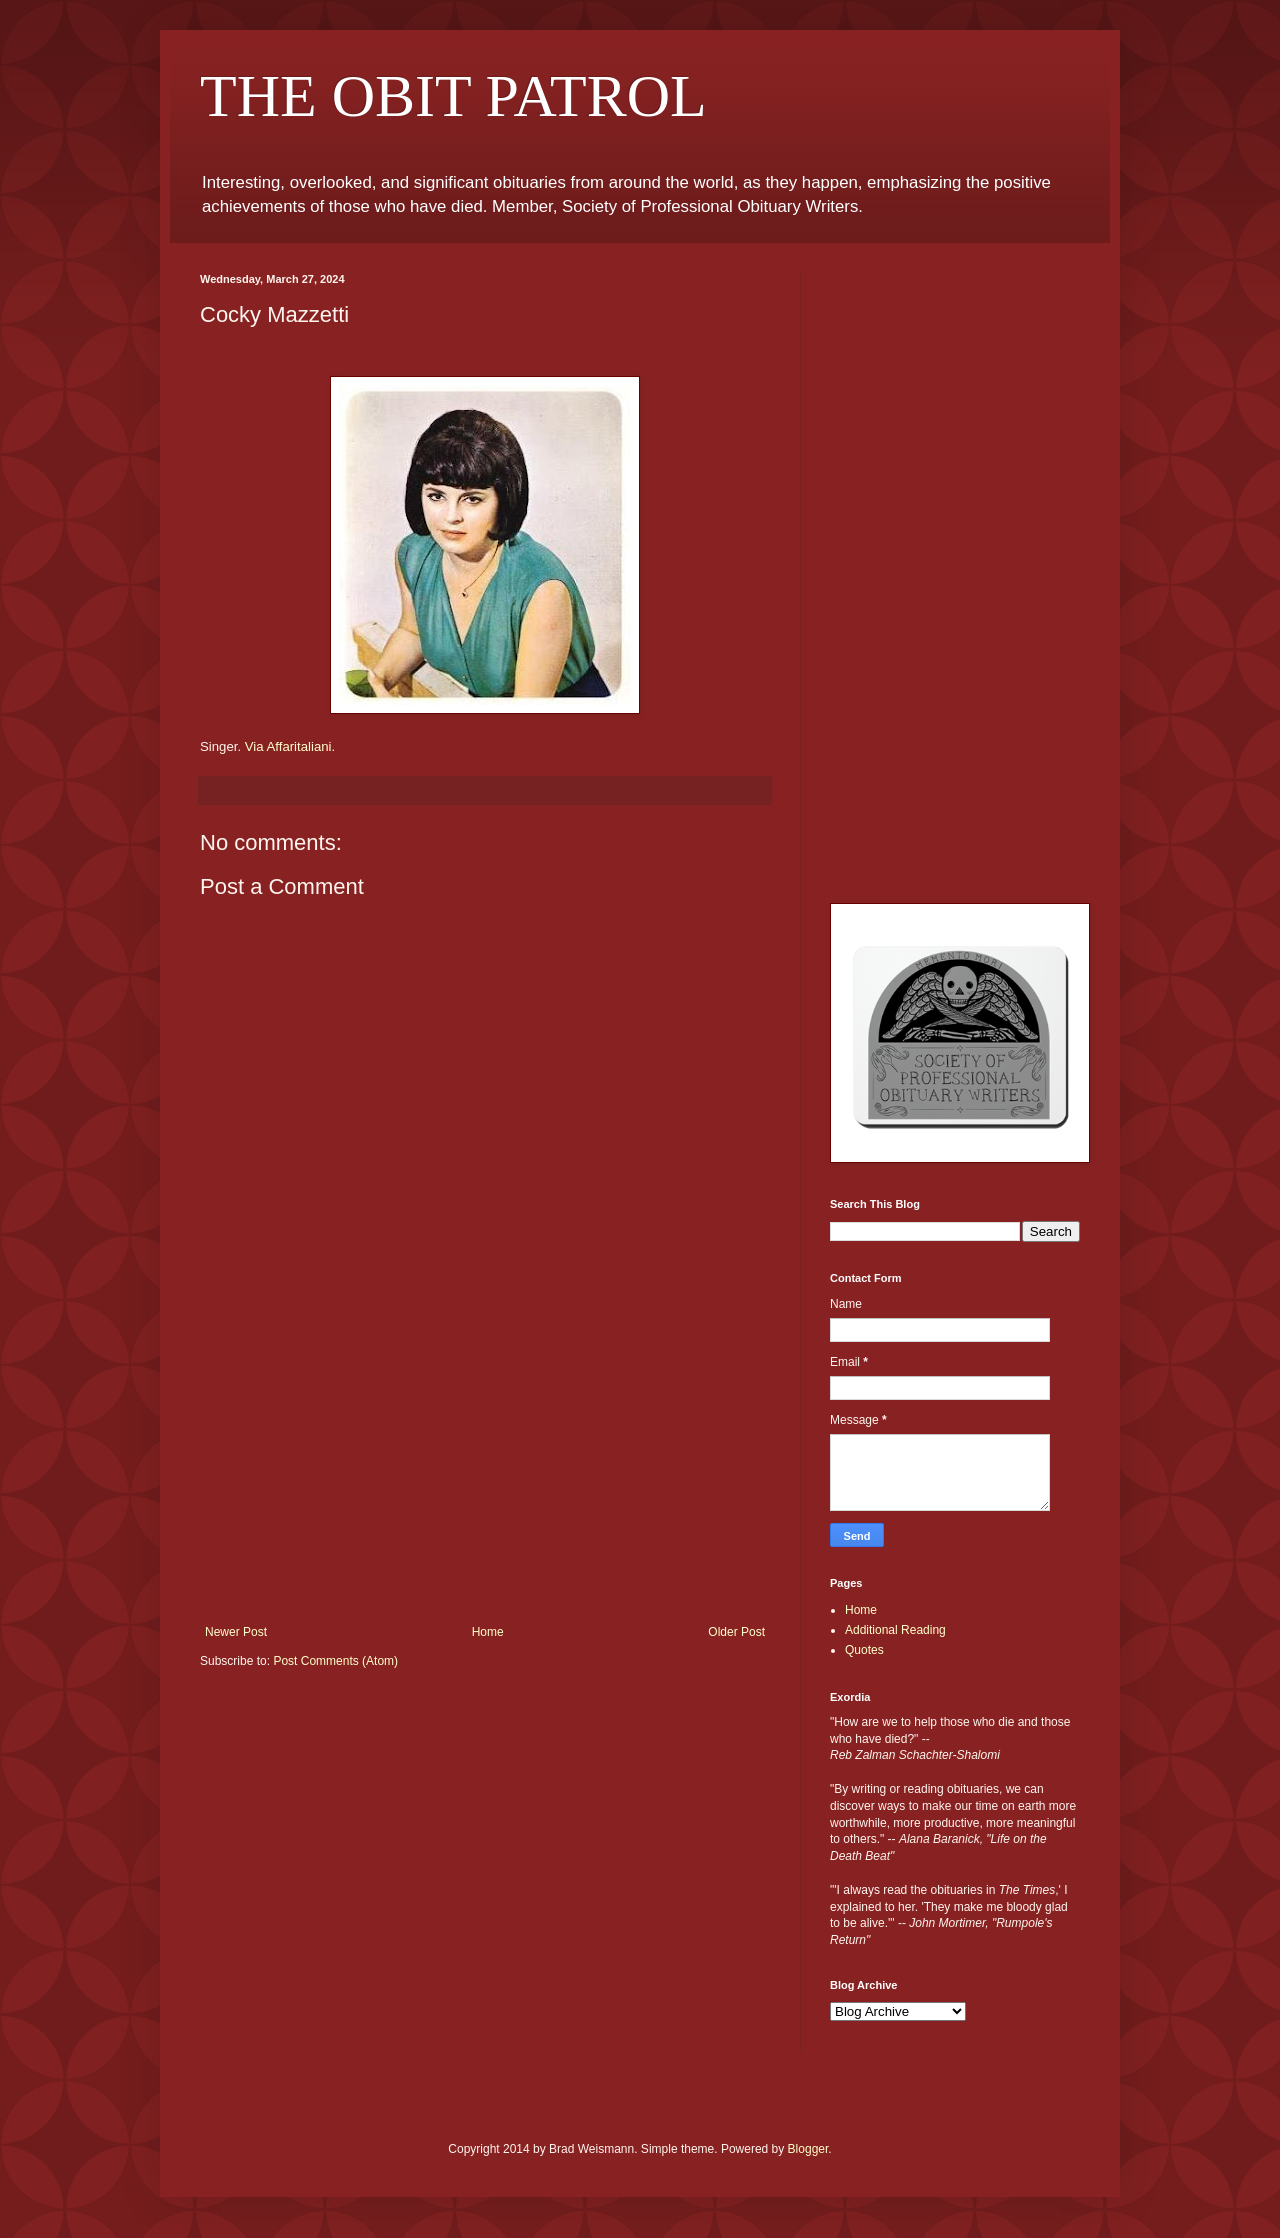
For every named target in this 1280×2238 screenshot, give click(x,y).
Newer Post (236, 1632)
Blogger (808, 2149)
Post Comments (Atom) (335, 1661)
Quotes (864, 1650)
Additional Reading (895, 1630)
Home (488, 1632)
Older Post (736, 1632)
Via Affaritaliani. (290, 746)
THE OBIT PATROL (453, 96)
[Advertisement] (485, 1475)
